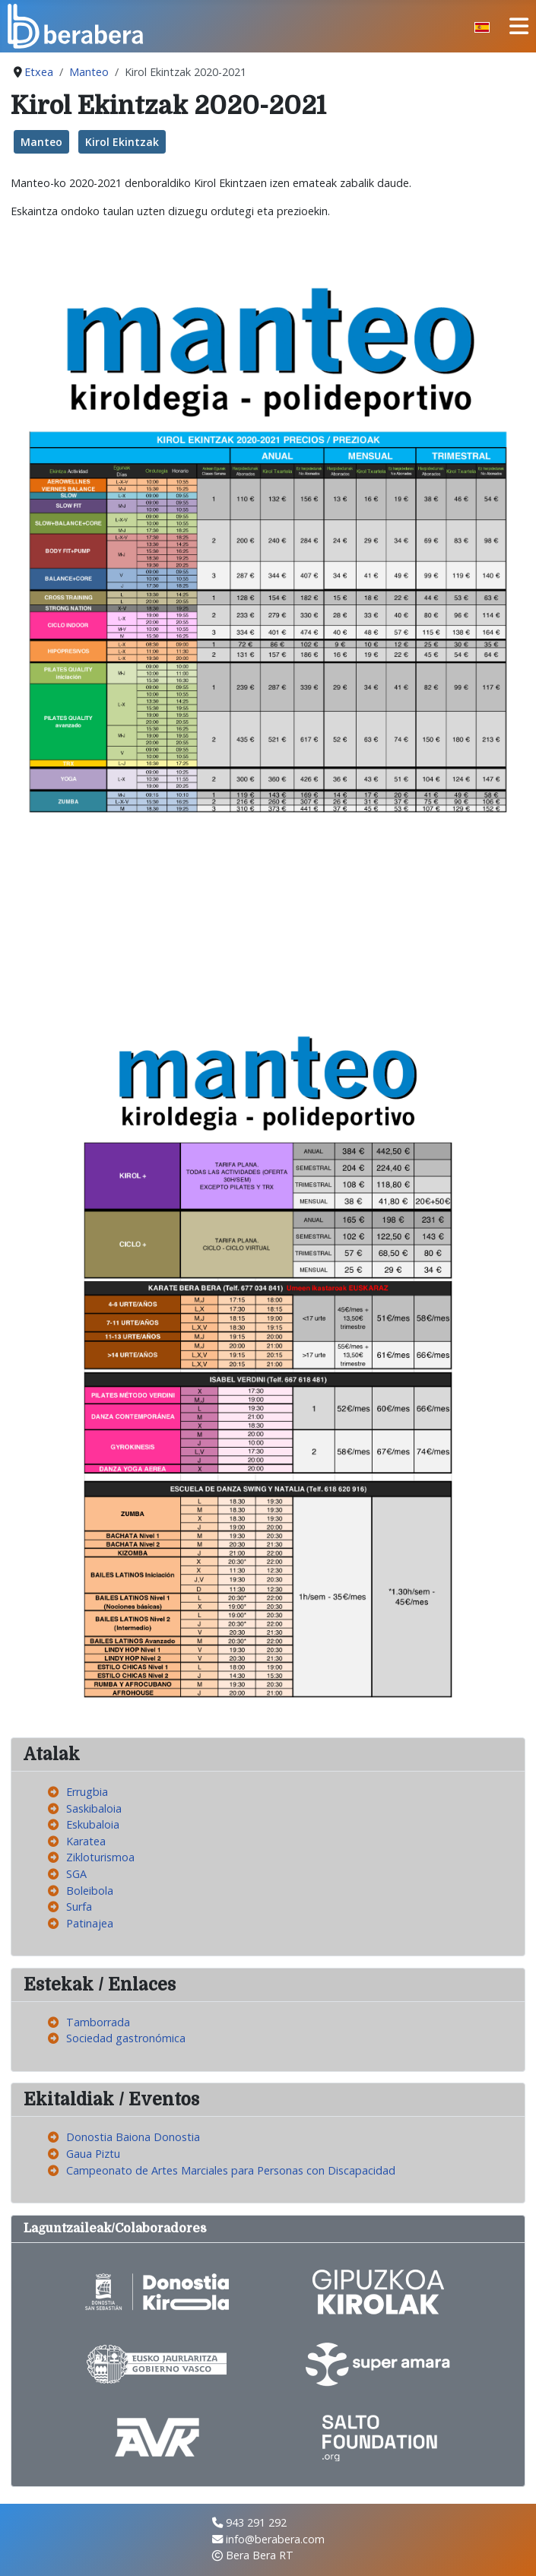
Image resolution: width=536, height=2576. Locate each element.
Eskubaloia (92, 1824)
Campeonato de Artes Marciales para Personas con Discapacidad (230, 2170)
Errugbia (87, 1791)
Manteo (41, 142)
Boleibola (89, 1890)
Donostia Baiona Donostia (133, 2137)
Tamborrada (98, 2022)
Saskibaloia (94, 1808)
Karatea (86, 1841)
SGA (76, 1874)
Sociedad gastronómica (126, 2038)
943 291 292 (256, 2522)
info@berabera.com (275, 2539)
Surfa (79, 1906)
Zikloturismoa (100, 1857)
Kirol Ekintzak (122, 142)
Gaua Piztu (93, 2153)
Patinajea (89, 1923)
